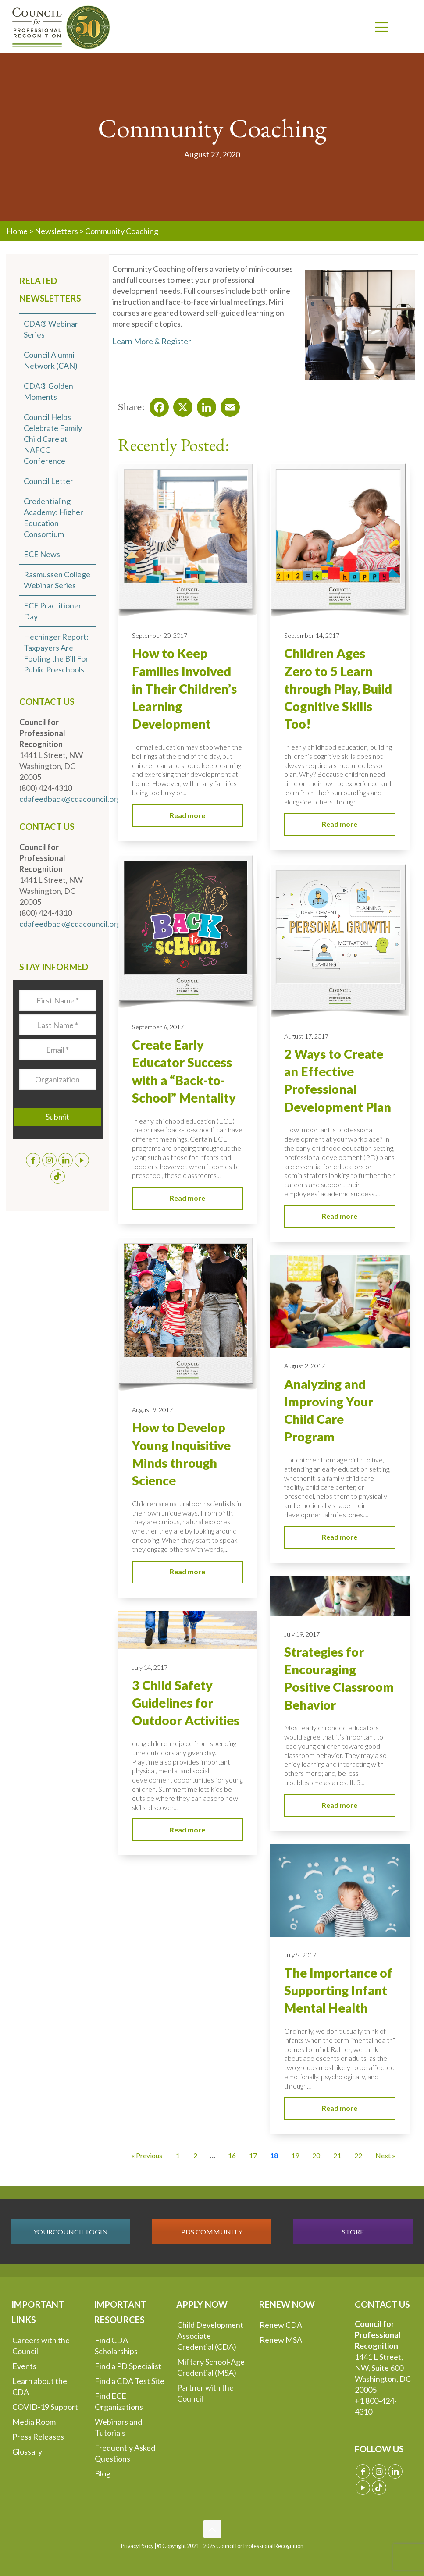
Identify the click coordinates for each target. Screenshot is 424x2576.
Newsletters (56, 231)
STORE (353, 2231)
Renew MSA (281, 2340)
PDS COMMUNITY (211, 2231)
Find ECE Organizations (119, 2401)
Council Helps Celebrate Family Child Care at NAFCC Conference (53, 439)
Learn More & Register (151, 341)
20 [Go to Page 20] (316, 2155)
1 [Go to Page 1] (178, 2155)
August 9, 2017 (152, 1409)
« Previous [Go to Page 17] (147, 2155)
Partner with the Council (205, 2393)
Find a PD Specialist (128, 2366)
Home (17, 231)
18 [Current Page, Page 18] (274, 2155)
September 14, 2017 (311, 635)
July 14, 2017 (149, 1667)
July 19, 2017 (302, 1634)
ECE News (42, 554)
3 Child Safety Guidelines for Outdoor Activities (185, 1703)
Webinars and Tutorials (118, 2427)
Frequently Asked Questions (125, 2453)
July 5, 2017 (300, 1955)
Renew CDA (281, 2325)
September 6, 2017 (158, 1027)
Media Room (34, 2422)
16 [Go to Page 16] (232, 2155)
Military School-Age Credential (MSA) (211, 2367)
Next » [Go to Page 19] (385, 2155)
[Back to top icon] (212, 2529)
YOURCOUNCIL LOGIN (70, 2231)
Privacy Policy (137, 2546)
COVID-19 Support (45, 2407)
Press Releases (38, 2436)
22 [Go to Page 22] (358, 2155)
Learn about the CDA (39, 2386)
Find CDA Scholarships (116, 2345)
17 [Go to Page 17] (253, 2155)
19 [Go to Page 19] (295, 2155)
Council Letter (48, 481)
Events (24, 2366)
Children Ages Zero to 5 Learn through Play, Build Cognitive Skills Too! (338, 688)
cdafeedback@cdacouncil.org (70, 799)
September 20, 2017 (159, 635)
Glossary (27, 2451)
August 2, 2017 (304, 1366)
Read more (187, 815)
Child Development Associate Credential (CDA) (210, 2336)
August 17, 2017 (306, 1036)
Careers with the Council (41, 2345)
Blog (102, 2473)
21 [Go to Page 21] (337, 2155)
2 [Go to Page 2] (195, 2155)
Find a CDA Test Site (129, 2381)
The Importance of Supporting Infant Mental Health (338, 1990)
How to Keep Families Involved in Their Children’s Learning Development (184, 688)
